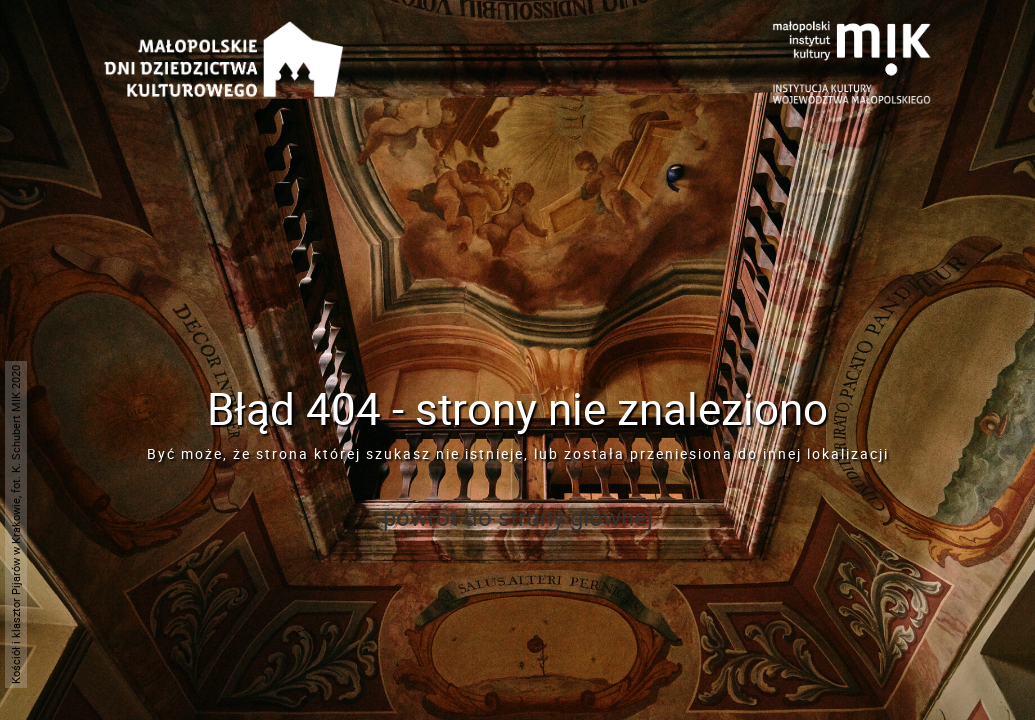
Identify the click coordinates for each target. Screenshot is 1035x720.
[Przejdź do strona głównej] (224, 35)
